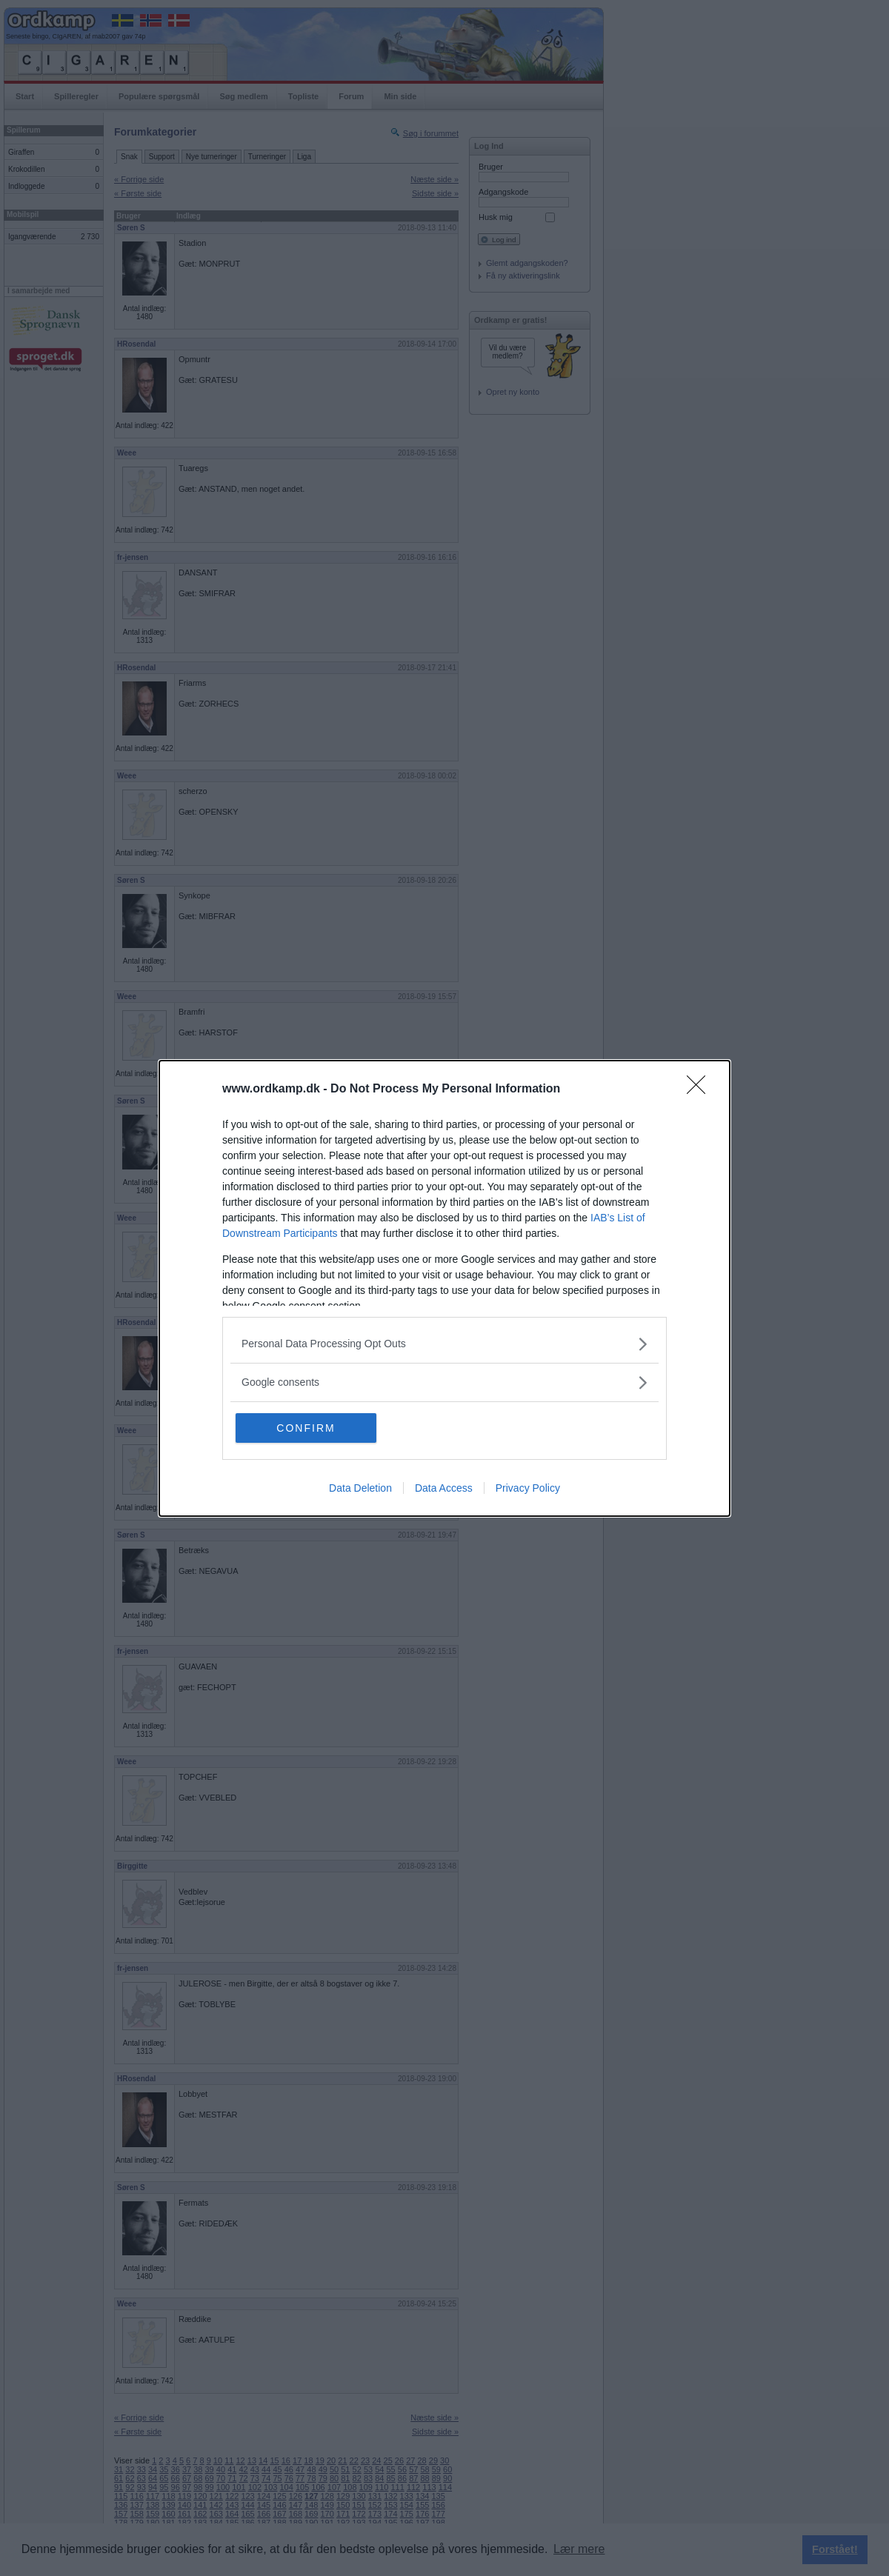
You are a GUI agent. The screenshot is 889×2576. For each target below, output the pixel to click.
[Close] (701, 1089)
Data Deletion (360, 1488)
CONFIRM (305, 1428)
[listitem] (444, 1344)
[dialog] (444, 1288)
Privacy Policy (528, 1488)
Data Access (444, 1488)
